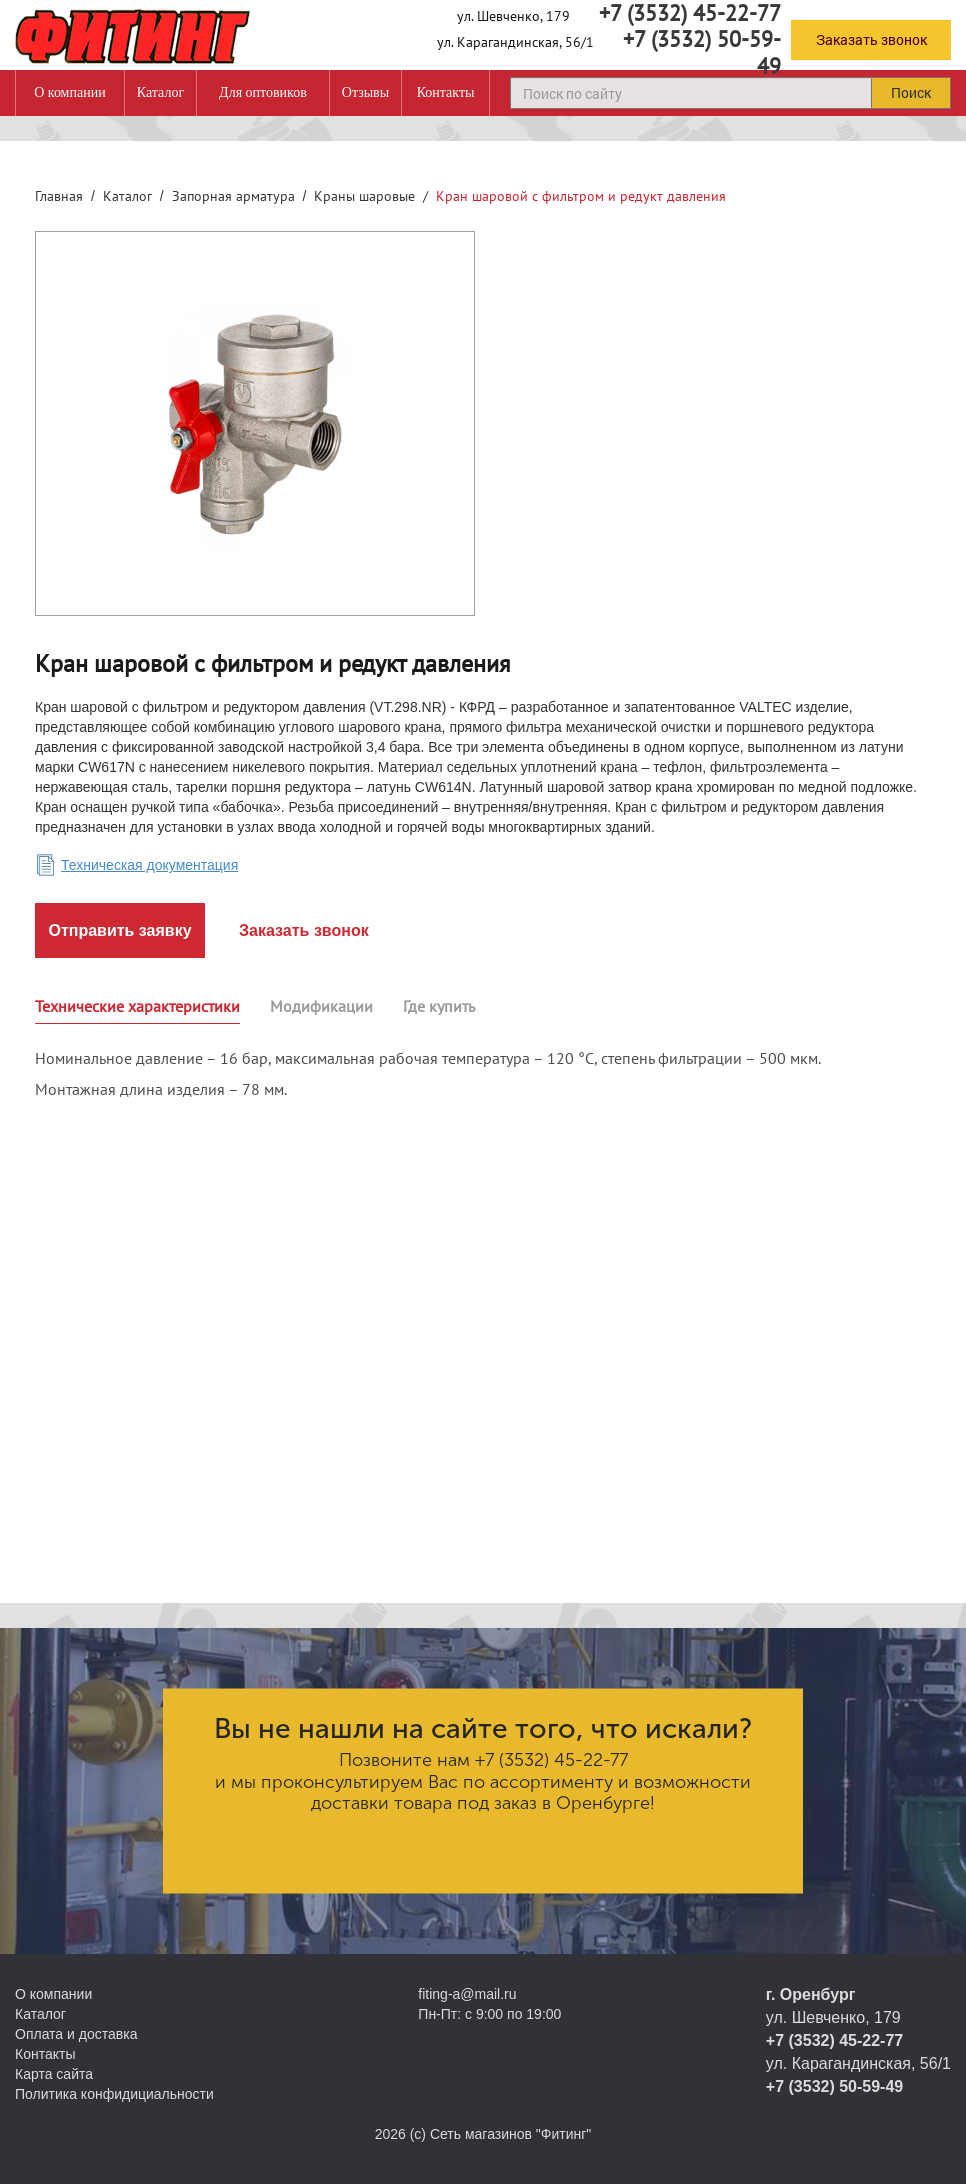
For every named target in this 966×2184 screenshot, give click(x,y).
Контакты (446, 92)
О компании (69, 92)
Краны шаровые (364, 196)
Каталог (160, 92)
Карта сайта (54, 2074)
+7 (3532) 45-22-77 (551, 1760)
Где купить (439, 1006)
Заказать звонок (871, 39)
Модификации (321, 1006)
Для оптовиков (263, 92)
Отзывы (365, 92)
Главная (59, 196)
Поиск (911, 92)
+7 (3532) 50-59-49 (702, 52)
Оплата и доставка (76, 2034)
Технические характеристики (137, 1006)
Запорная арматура (233, 196)
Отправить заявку (119, 930)
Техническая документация (149, 865)
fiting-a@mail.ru (467, 1994)
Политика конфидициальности (114, 2094)
